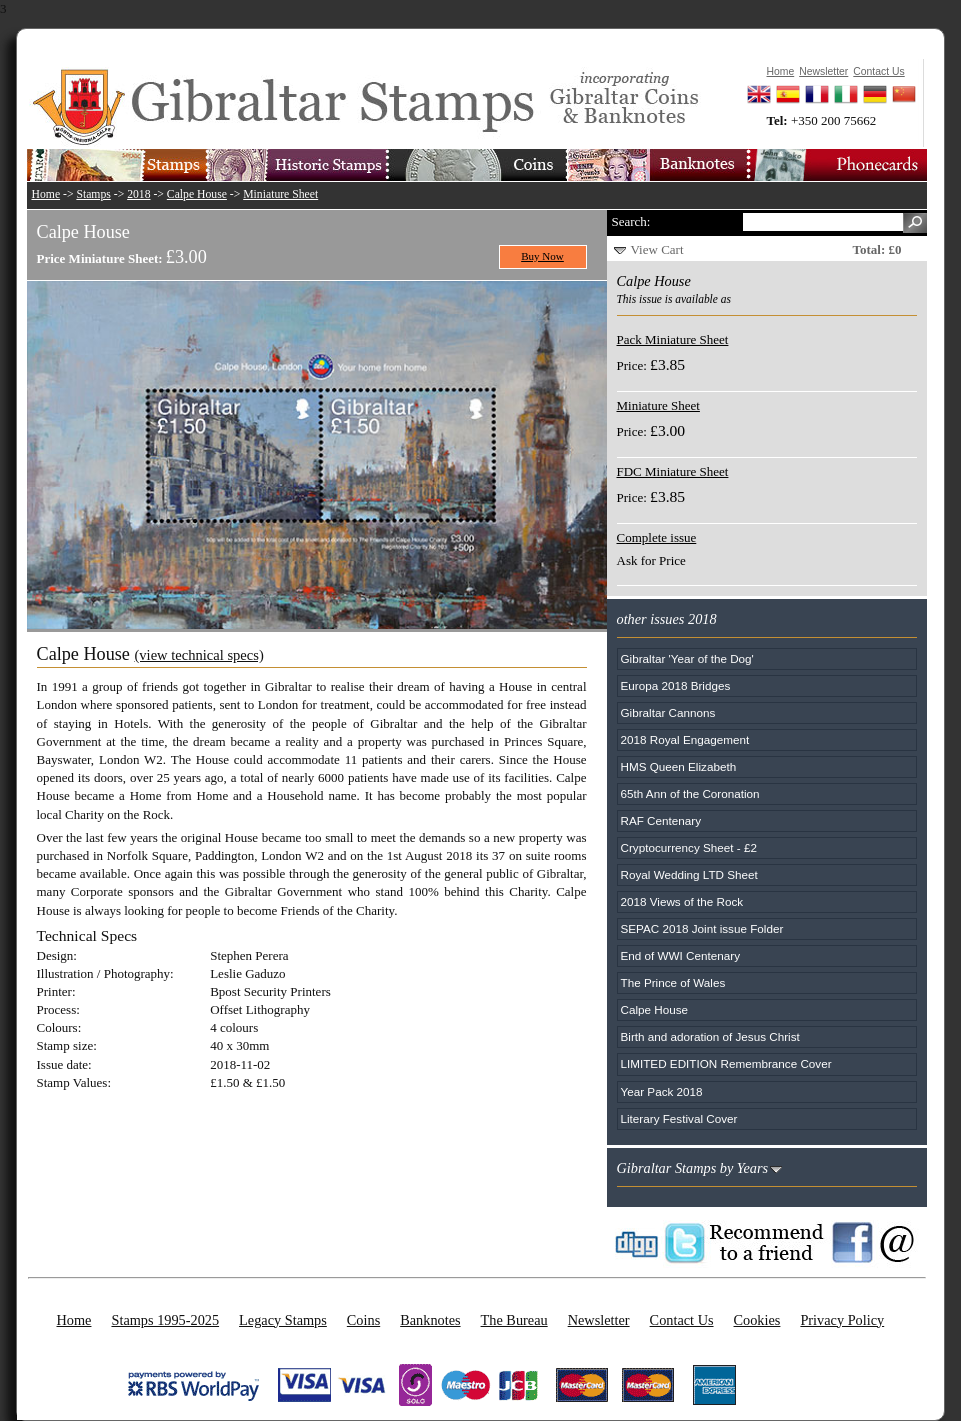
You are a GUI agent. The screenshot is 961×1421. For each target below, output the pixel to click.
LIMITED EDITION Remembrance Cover (726, 1063)
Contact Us (682, 1320)
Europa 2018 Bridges (676, 685)
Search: (631, 221)
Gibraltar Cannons (668, 712)
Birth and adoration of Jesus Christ (710, 1036)
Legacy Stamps (283, 1320)
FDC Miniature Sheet (673, 471)
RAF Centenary (661, 820)
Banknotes (430, 1320)
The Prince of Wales (673, 982)
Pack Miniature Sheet (673, 339)
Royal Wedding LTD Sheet (689, 874)
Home (46, 194)
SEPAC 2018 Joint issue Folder (702, 928)
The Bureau (514, 1320)
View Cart (657, 249)
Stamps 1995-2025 (165, 1320)
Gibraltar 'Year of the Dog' (687, 658)
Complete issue (657, 537)
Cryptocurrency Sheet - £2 (689, 847)
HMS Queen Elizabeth (679, 766)
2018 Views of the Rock (682, 901)
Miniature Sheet (280, 194)
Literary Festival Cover (679, 1118)
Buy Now (542, 256)
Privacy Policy (842, 1320)
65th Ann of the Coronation (690, 793)
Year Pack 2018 (662, 1091)
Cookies (757, 1320)
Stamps (93, 194)
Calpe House (197, 194)
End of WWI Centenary (681, 955)
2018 (138, 194)
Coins (363, 1320)
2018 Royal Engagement (685, 739)
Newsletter (599, 1320)
